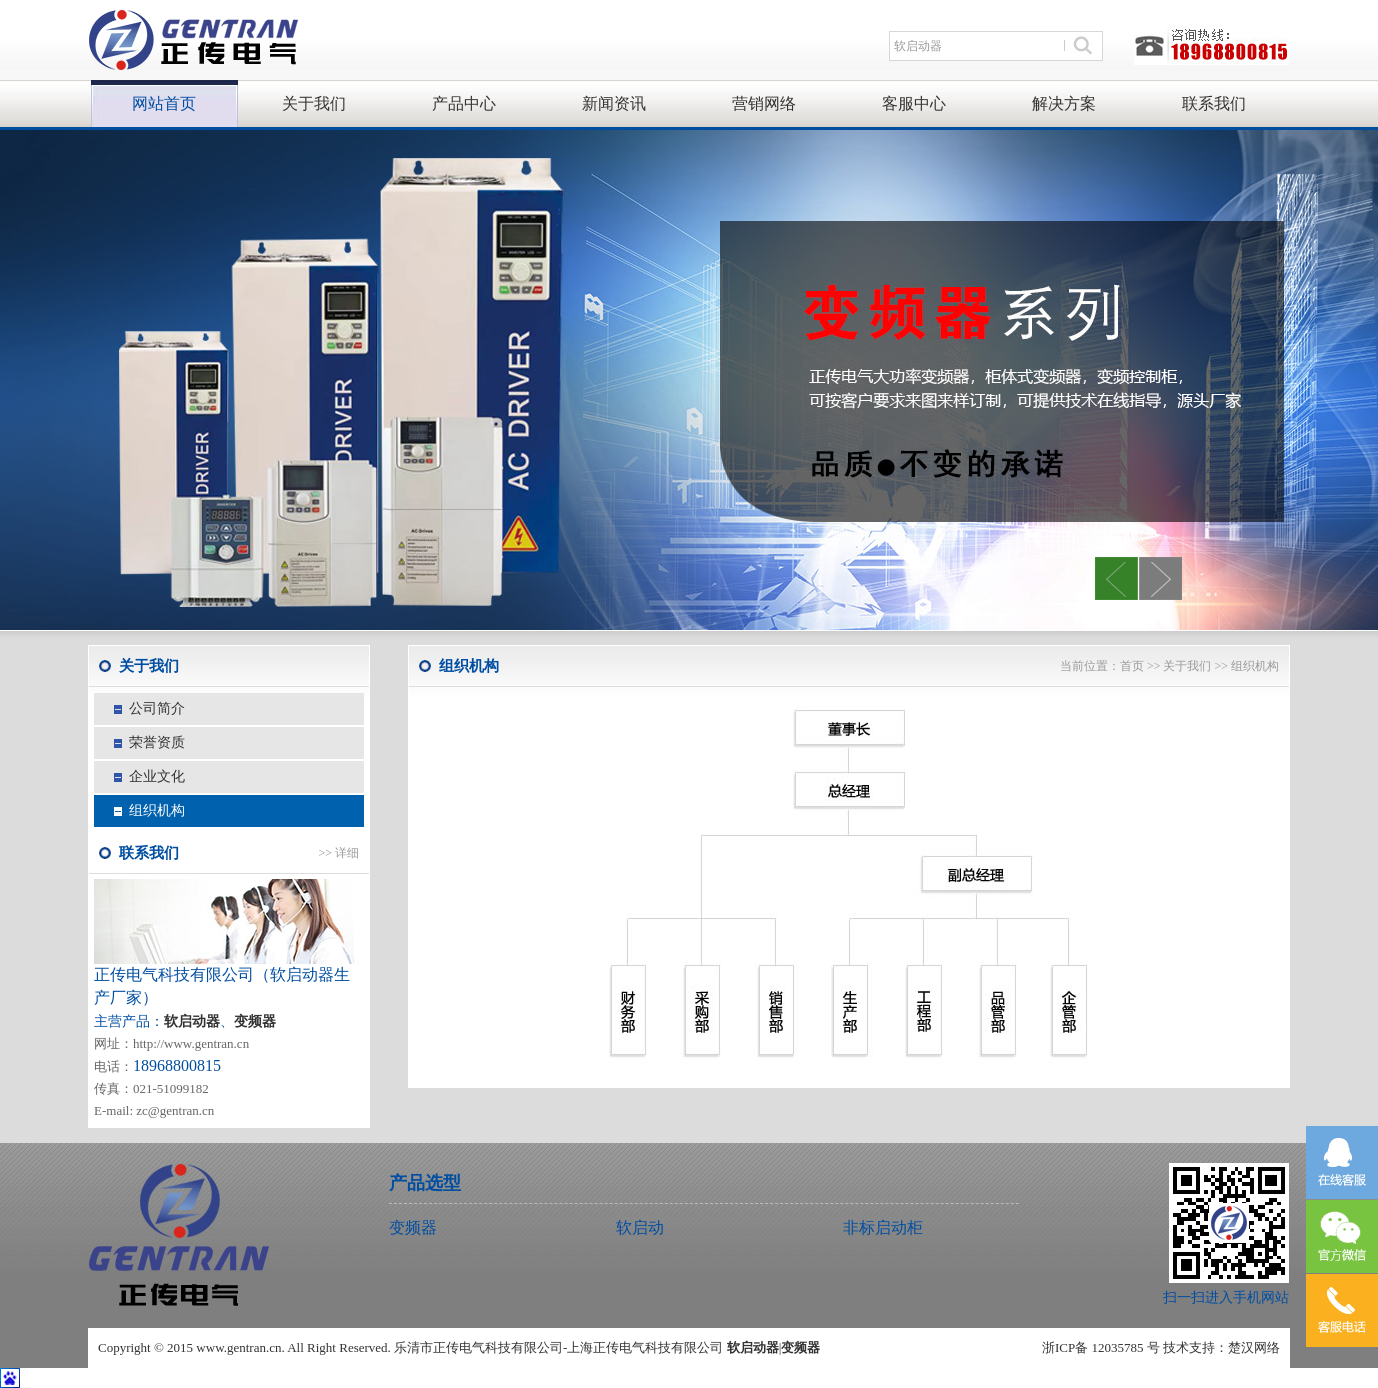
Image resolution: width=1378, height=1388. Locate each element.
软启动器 (753, 1347)
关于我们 (314, 103)
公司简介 (157, 708)
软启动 (640, 1227)
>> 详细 (338, 853)
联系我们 (1214, 103)
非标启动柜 (883, 1227)
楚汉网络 (1254, 1347)
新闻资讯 (614, 103)
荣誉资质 (157, 742)
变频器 (255, 1021)
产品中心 (464, 103)
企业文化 (157, 776)
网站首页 (164, 103)
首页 (1132, 666)
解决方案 (1064, 103)
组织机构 (157, 810)
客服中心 (914, 103)
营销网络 (764, 103)
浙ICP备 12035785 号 (1101, 1347)
